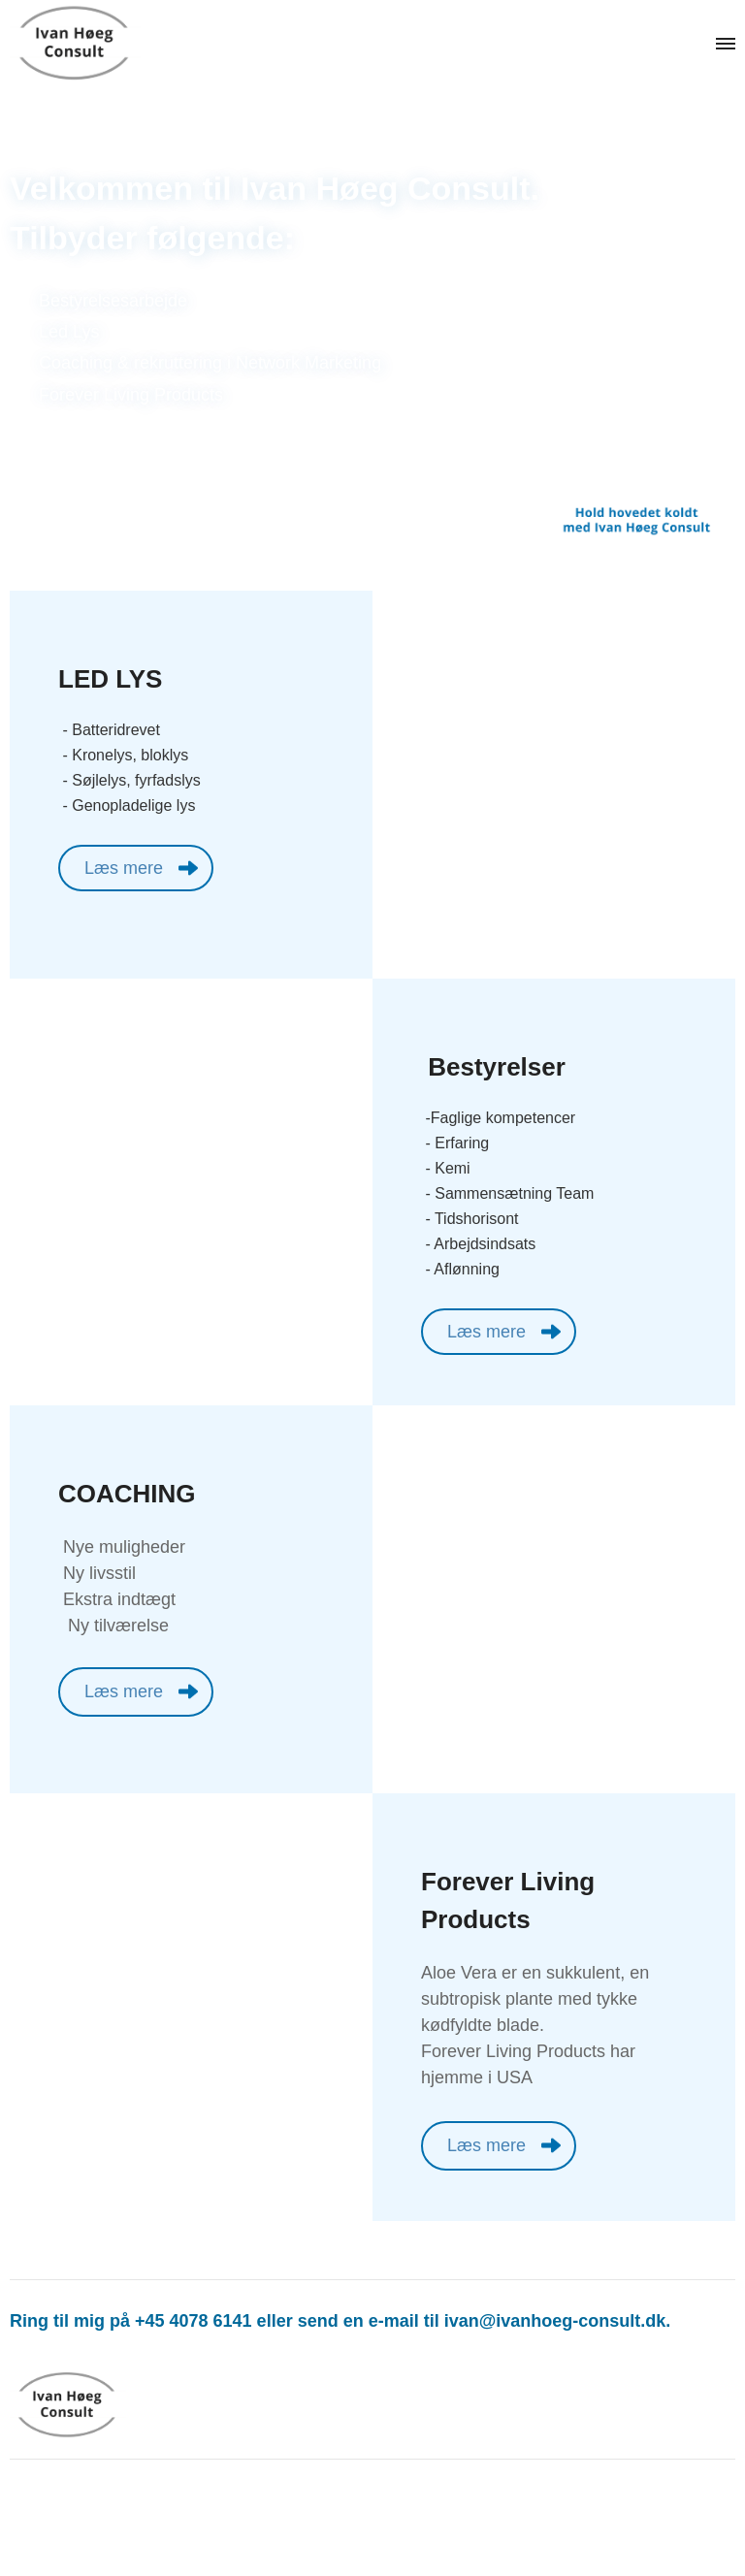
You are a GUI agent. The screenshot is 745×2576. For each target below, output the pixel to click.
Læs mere (123, 868)
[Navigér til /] (97, 43)
